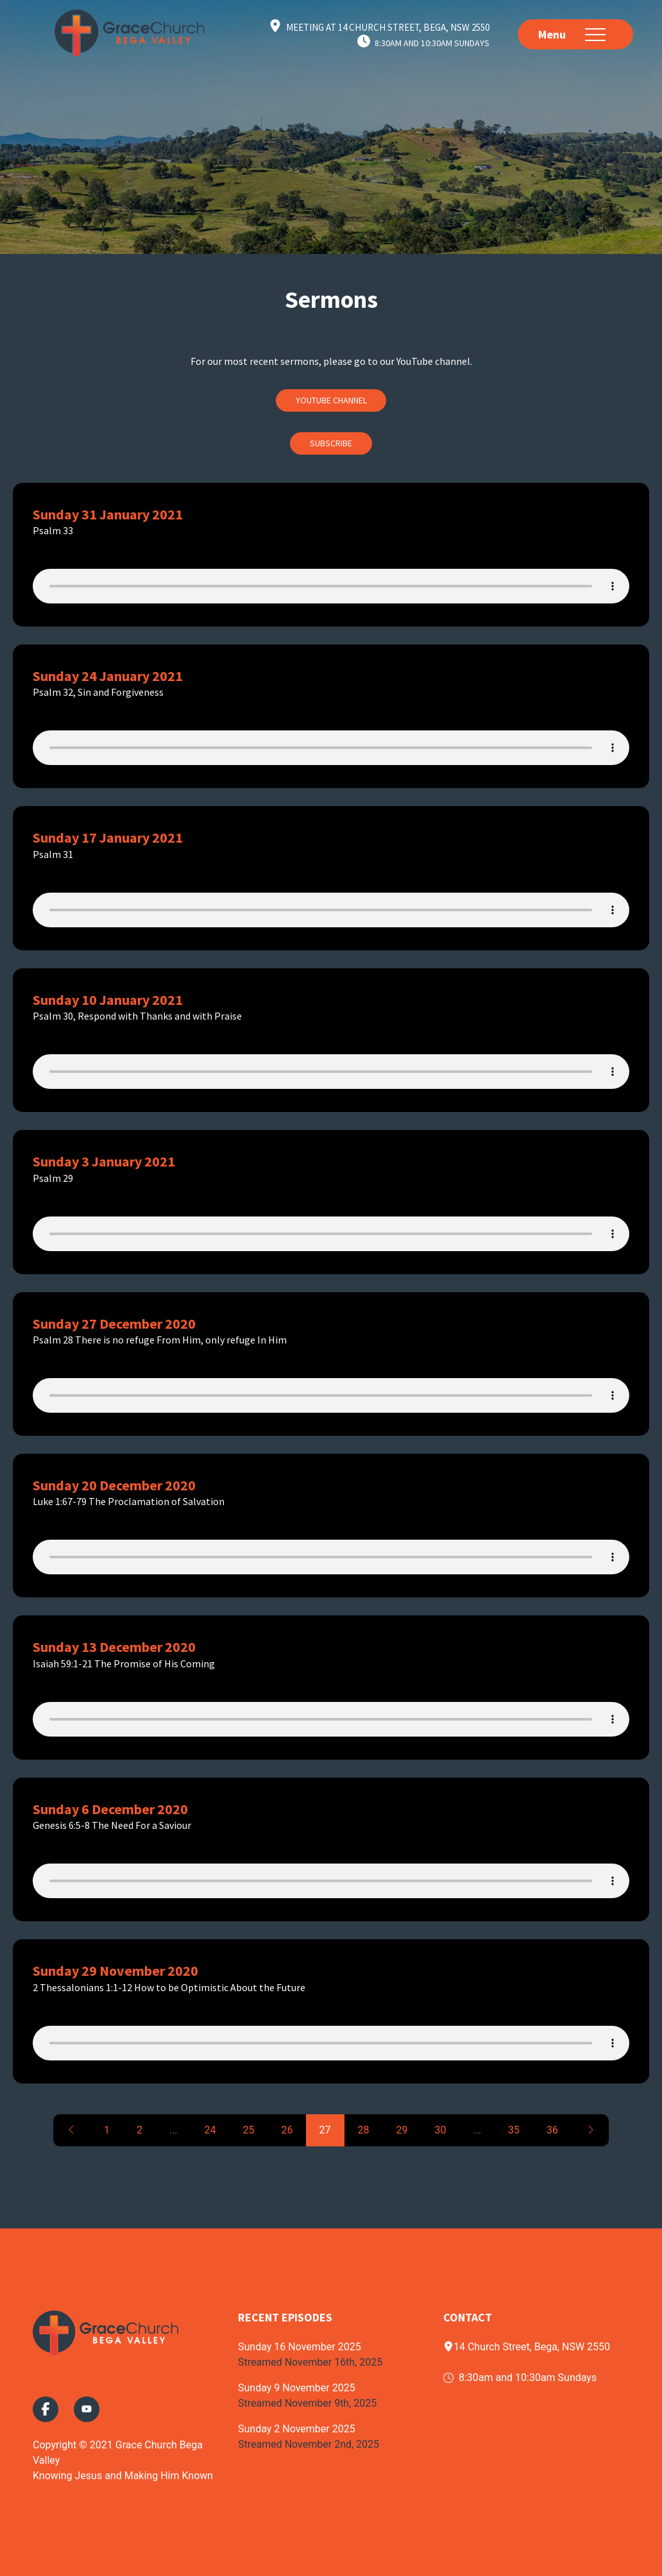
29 (401, 2130)
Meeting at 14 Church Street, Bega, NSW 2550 (387, 27)
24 (210, 2130)
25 (249, 2130)
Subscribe (331, 443)
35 (514, 2130)
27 (325, 2130)
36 (552, 2130)
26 (287, 2130)
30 (440, 2130)
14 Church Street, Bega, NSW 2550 (526, 2347)
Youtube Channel (331, 400)
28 (363, 2130)
